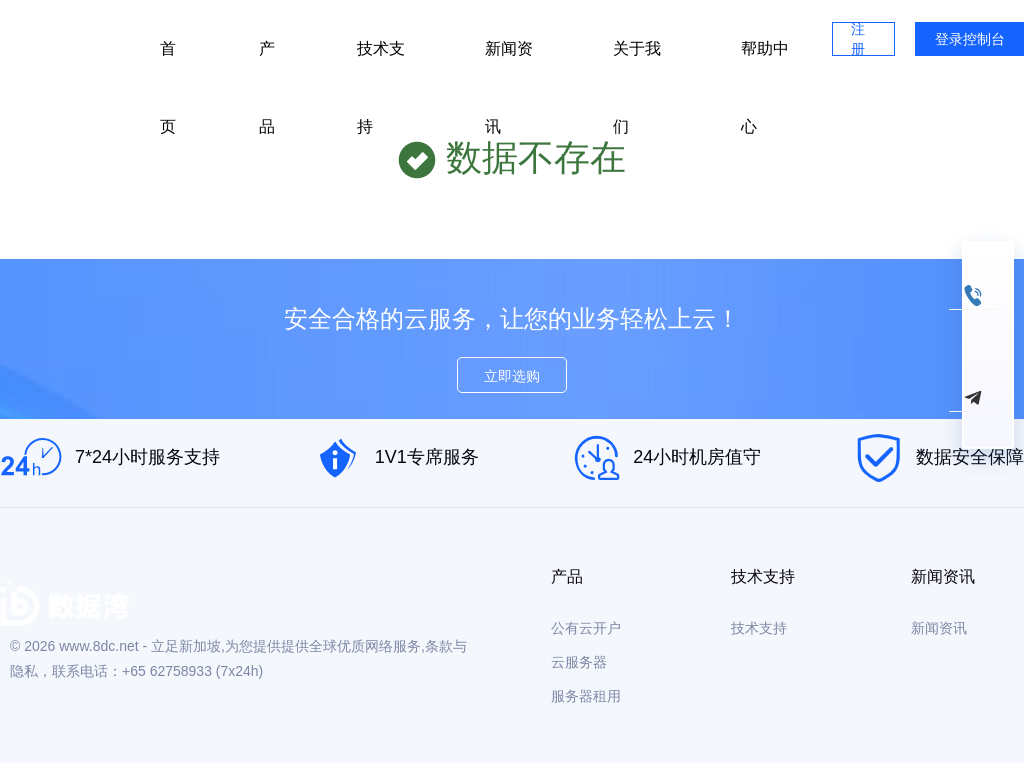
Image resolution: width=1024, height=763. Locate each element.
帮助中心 (765, 59)
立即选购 (512, 376)
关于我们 (637, 59)
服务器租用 (586, 696)
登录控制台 (970, 39)
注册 (858, 39)
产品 (267, 59)
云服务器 (579, 662)
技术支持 (381, 59)
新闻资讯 (509, 59)
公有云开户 (586, 628)
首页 (168, 59)
